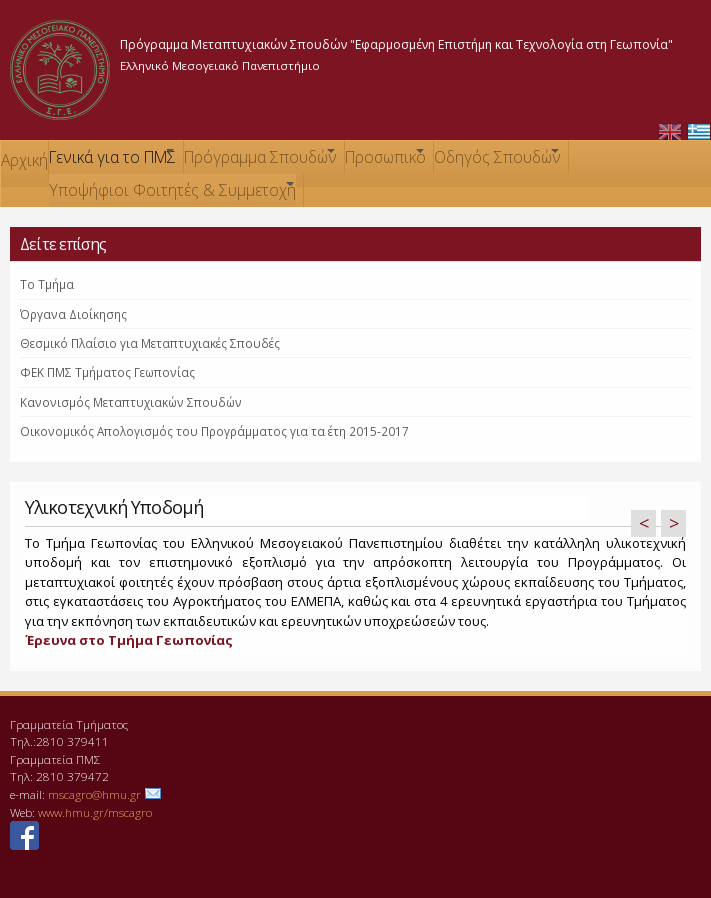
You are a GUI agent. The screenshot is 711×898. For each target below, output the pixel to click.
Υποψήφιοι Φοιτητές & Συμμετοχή (172, 192)
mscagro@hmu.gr (94, 794)
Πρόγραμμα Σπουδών (260, 159)
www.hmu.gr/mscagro (95, 812)
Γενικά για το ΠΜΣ (112, 159)
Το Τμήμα (47, 284)
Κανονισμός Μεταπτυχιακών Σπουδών (131, 402)
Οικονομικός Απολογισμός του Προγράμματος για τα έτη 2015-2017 (214, 431)
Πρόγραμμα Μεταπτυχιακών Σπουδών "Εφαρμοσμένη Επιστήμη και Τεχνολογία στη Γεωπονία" (396, 44)
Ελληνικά (699, 132)
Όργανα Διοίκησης (73, 314)
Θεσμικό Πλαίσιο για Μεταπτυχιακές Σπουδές (150, 343)
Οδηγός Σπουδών (497, 159)
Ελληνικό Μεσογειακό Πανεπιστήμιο (220, 65)
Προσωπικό (385, 159)
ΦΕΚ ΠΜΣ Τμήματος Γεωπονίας (107, 372)
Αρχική (24, 160)
